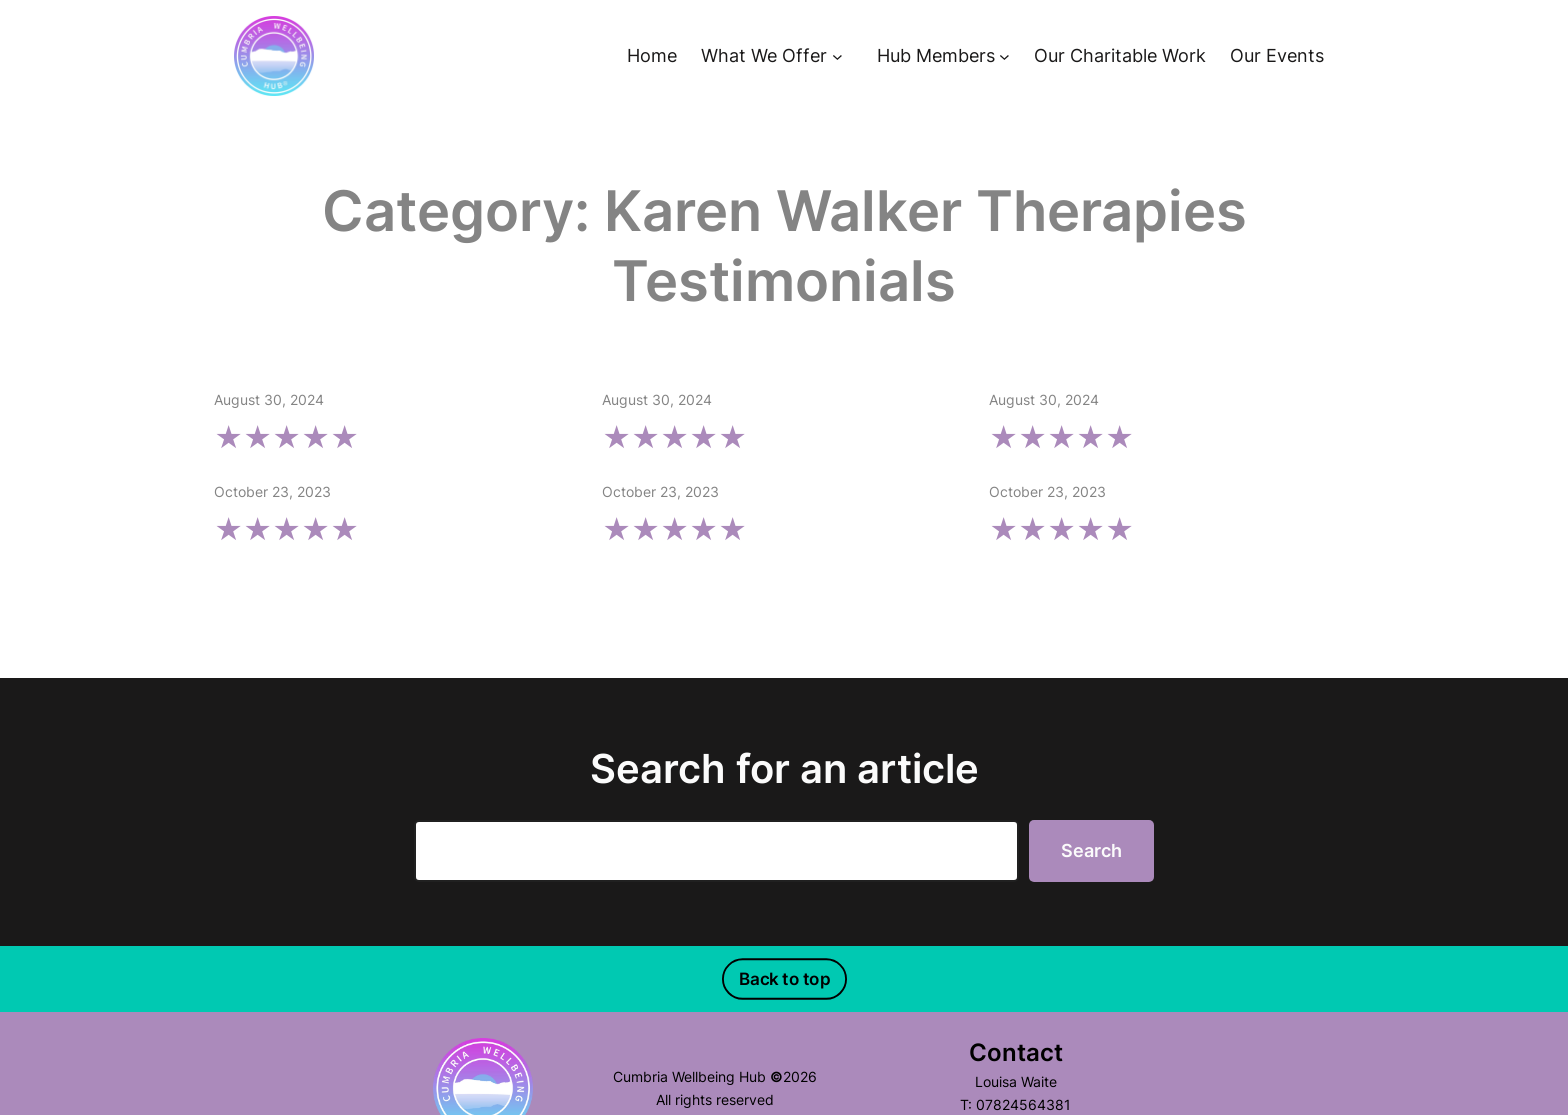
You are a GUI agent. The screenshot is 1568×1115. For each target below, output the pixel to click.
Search (1091, 850)
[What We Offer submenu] (837, 56)
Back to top (783, 978)
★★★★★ (286, 438)
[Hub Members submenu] (1004, 56)
